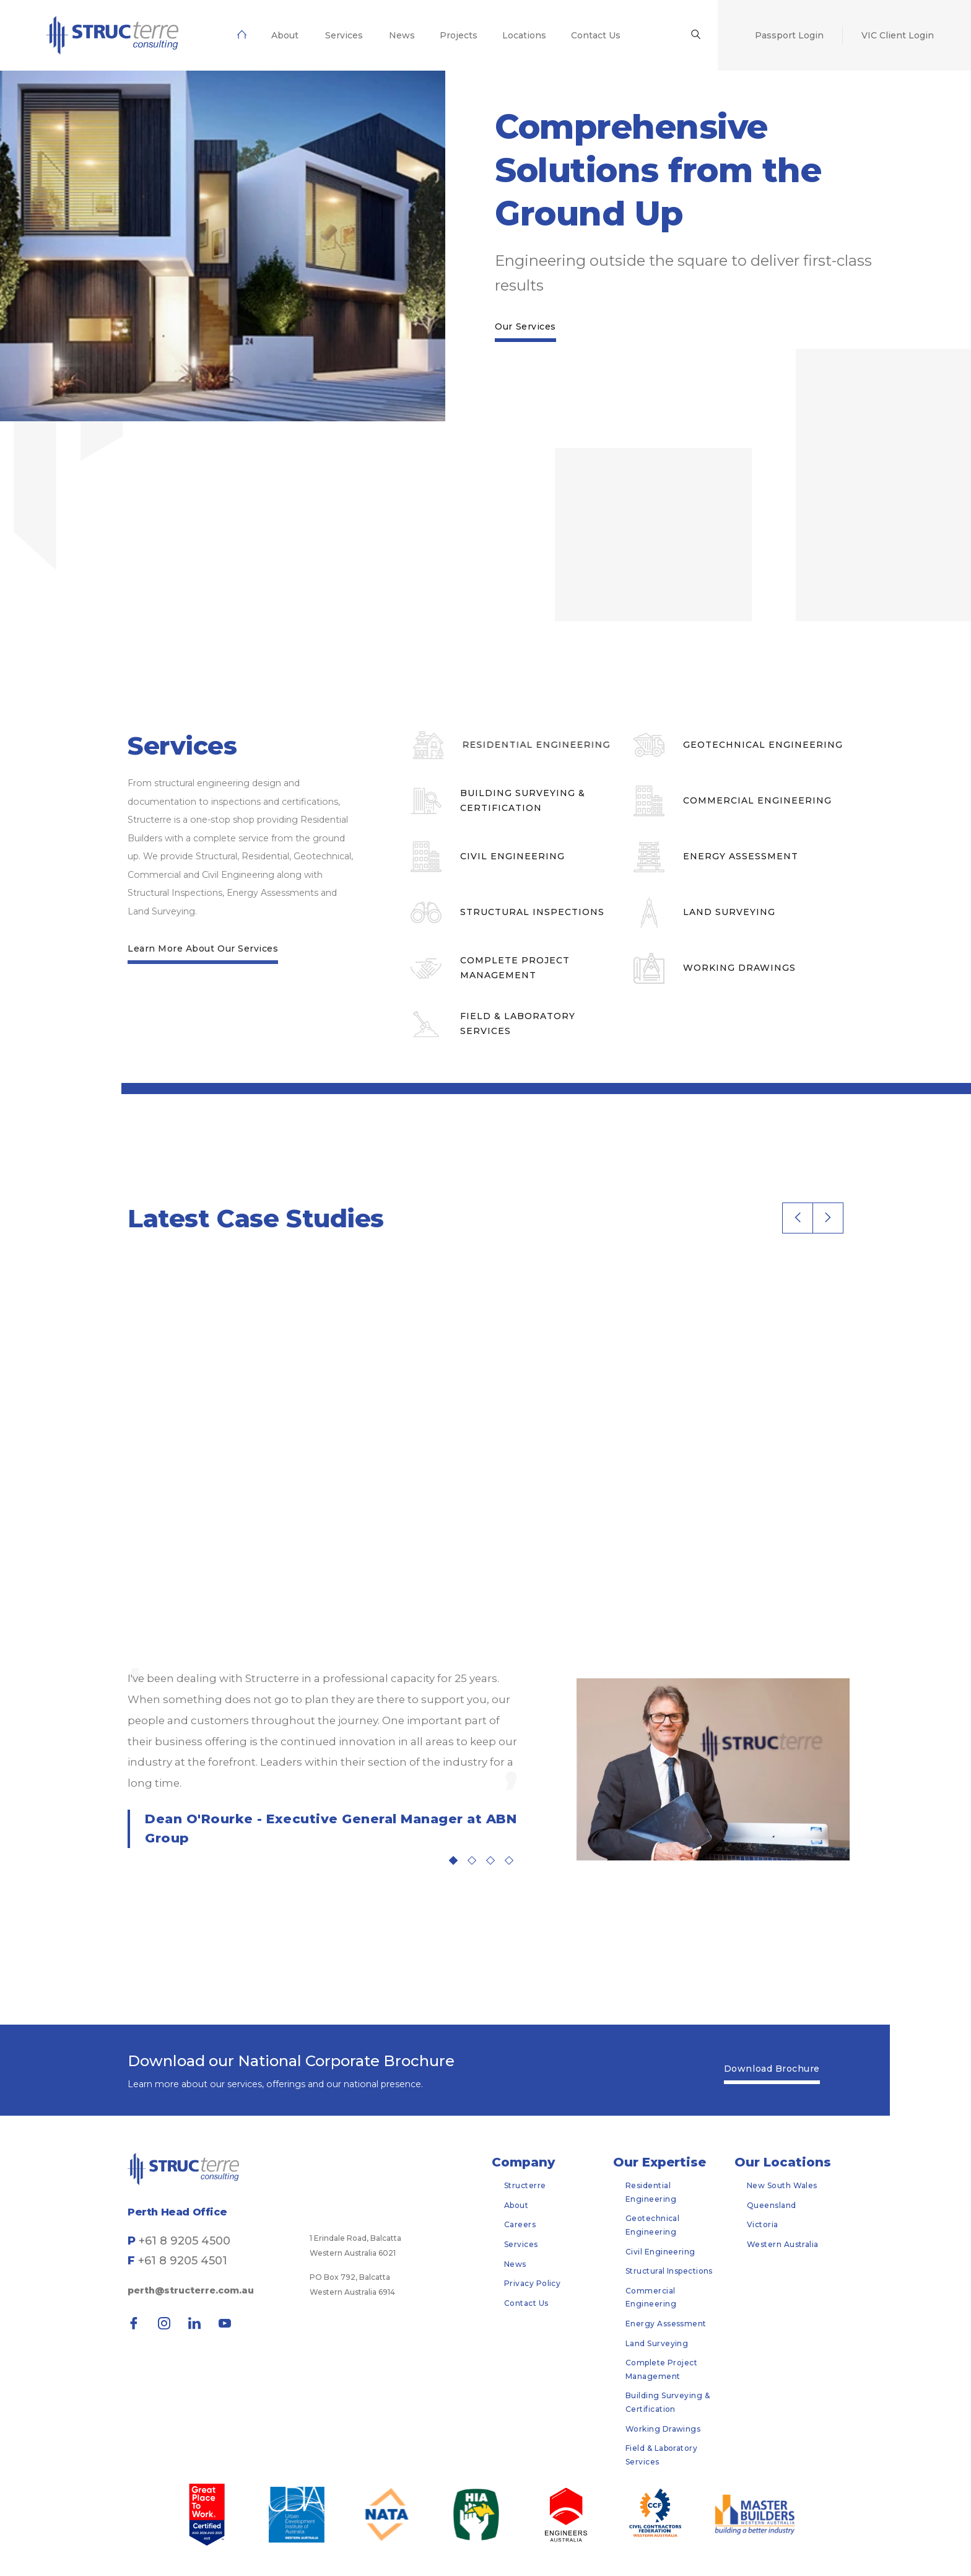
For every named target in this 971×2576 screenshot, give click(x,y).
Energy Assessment (666, 2323)
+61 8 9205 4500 (184, 2241)
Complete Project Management (661, 2369)
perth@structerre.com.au (191, 2290)
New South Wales (782, 2185)
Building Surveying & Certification (667, 2402)
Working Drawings (662, 2429)
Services (521, 2244)
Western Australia (783, 2244)
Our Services (525, 326)
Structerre (525, 2185)
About (516, 2205)
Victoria (762, 2224)
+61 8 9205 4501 (182, 2260)
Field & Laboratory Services (661, 2454)
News (515, 2264)
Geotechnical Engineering (652, 2225)
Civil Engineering (660, 2251)
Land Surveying (656, 2343)
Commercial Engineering (650, 2297)
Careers (520, 2224)
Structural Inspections (669, 2271)
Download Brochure (772, 2068)
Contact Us (526, 2303)
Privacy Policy (532, 2283)
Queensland (771, 2205)
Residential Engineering (650, 2192)
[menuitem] (112, 35)
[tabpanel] (323, 1757)
